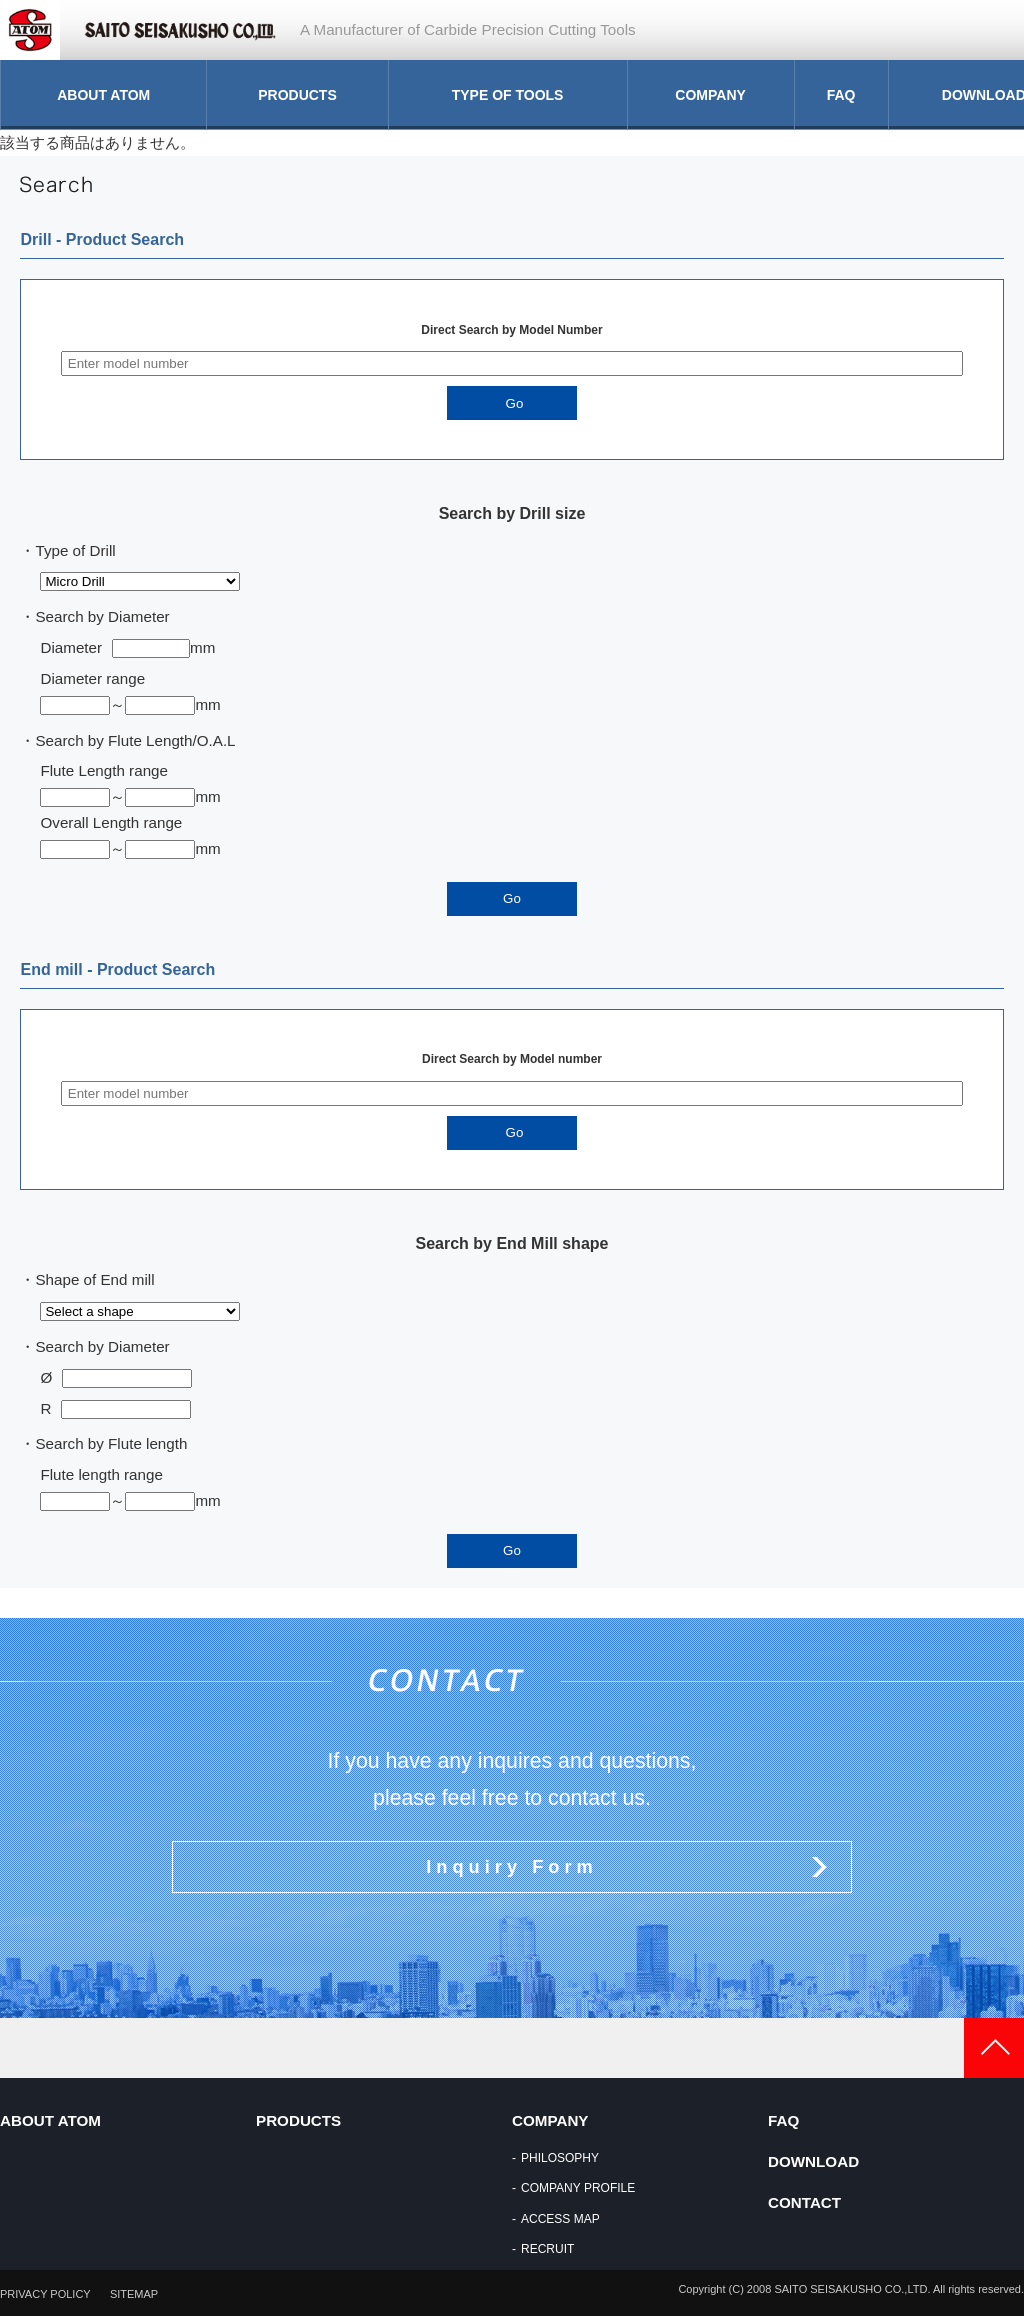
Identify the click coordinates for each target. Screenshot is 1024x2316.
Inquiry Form (511, 1866)
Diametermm (127, 647)
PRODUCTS (297, 95)
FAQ (841, 95)
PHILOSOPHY (560, 2158)
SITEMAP (134, 2294)
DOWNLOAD (813, 2161)
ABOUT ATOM (103, 95)
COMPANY (710, 95)
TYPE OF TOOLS (508, 95)
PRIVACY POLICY (45, 2294)
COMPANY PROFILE (578, 2188)
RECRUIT (547, 2249)
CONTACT (804, 2202)
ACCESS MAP (560, 2219)
